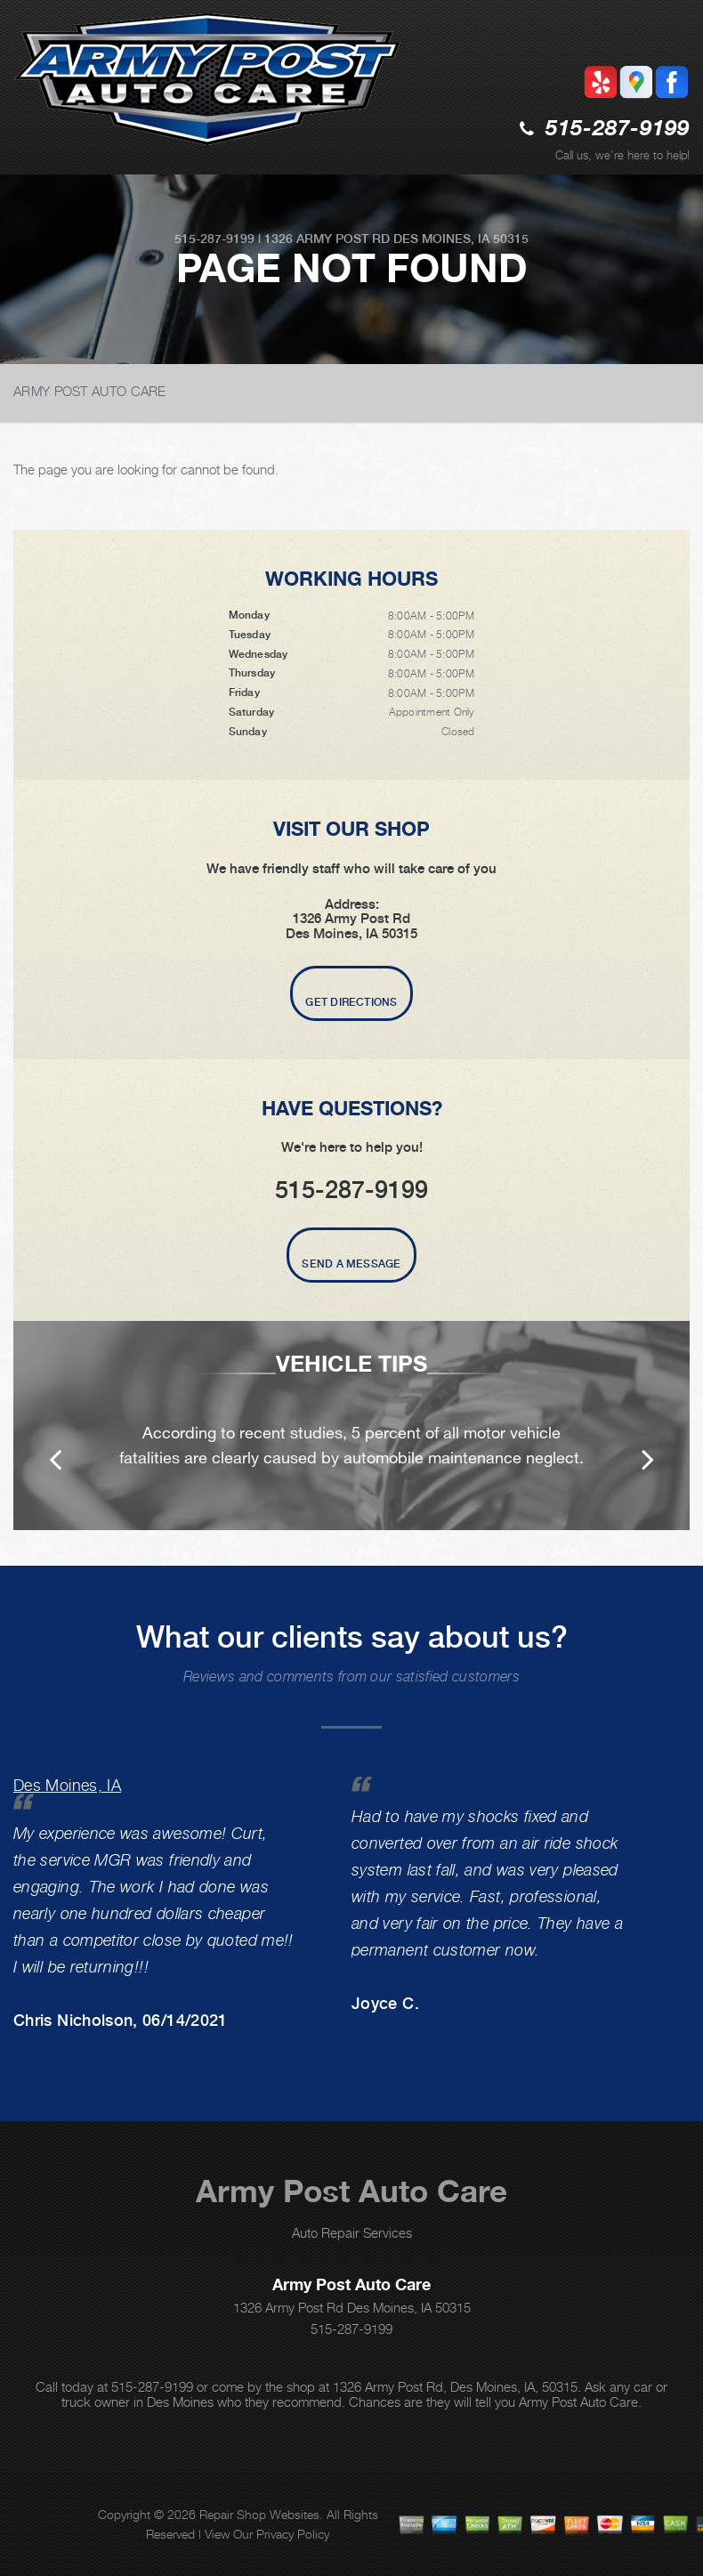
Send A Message (351, 1264)
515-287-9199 (617, 129)
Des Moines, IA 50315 (461, 238)
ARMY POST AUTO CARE (89, 391)
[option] (351, 1425)
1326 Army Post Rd (327, 238)
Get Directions (351, 1002)
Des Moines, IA (67, 1785)
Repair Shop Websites (259, 2514)
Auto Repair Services (352, 2232)
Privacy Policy (292, 2533)
